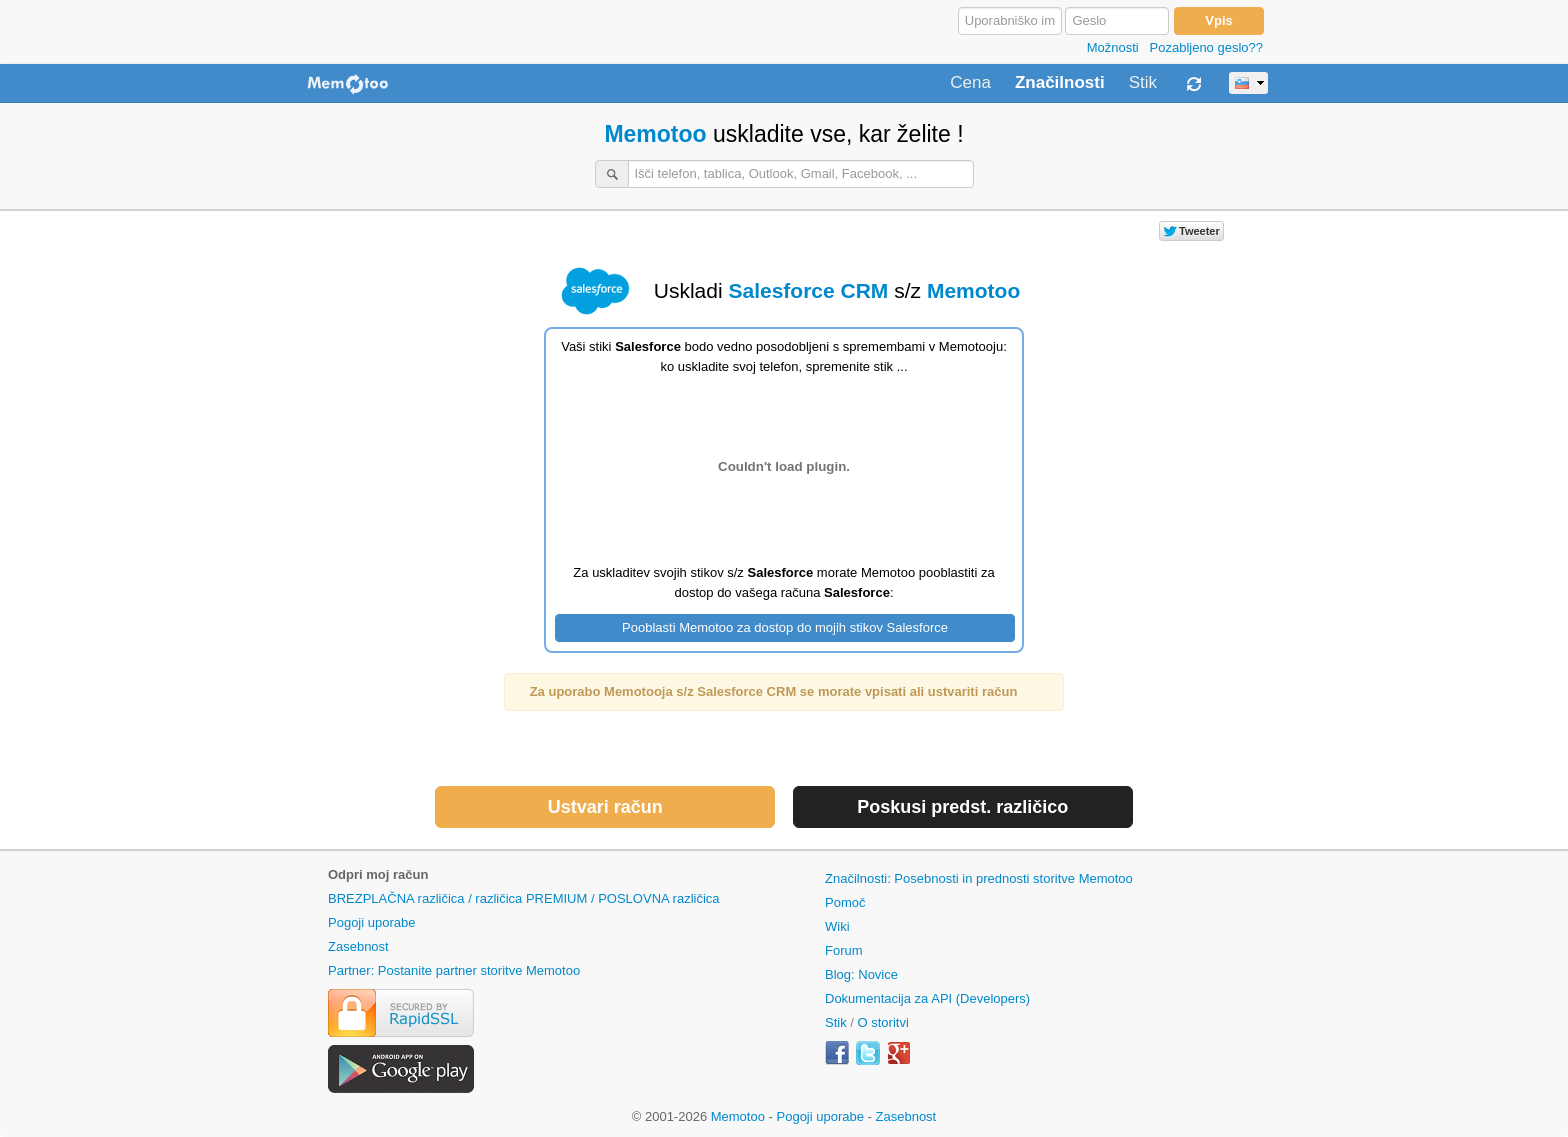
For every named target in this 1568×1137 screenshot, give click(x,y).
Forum (844, 950)
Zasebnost (358, 946)
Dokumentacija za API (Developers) (927, 998)
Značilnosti (1060, 83)
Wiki (837, 926)
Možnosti (1113, 47)
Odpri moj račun (378, 874)
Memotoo (655, 134)
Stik (1143, 83)
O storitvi (883, 1022)
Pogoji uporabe (371, 922)
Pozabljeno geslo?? (1206, 47)
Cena (970, 83)
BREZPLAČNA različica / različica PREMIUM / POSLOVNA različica (524, 898)
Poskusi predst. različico (962, 807)
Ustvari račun (605, 807)
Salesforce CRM (808, 290)
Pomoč (845, 902)
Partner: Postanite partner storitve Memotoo (454, 970)
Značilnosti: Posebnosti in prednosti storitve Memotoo (979, 878)
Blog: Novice (861, 974)
